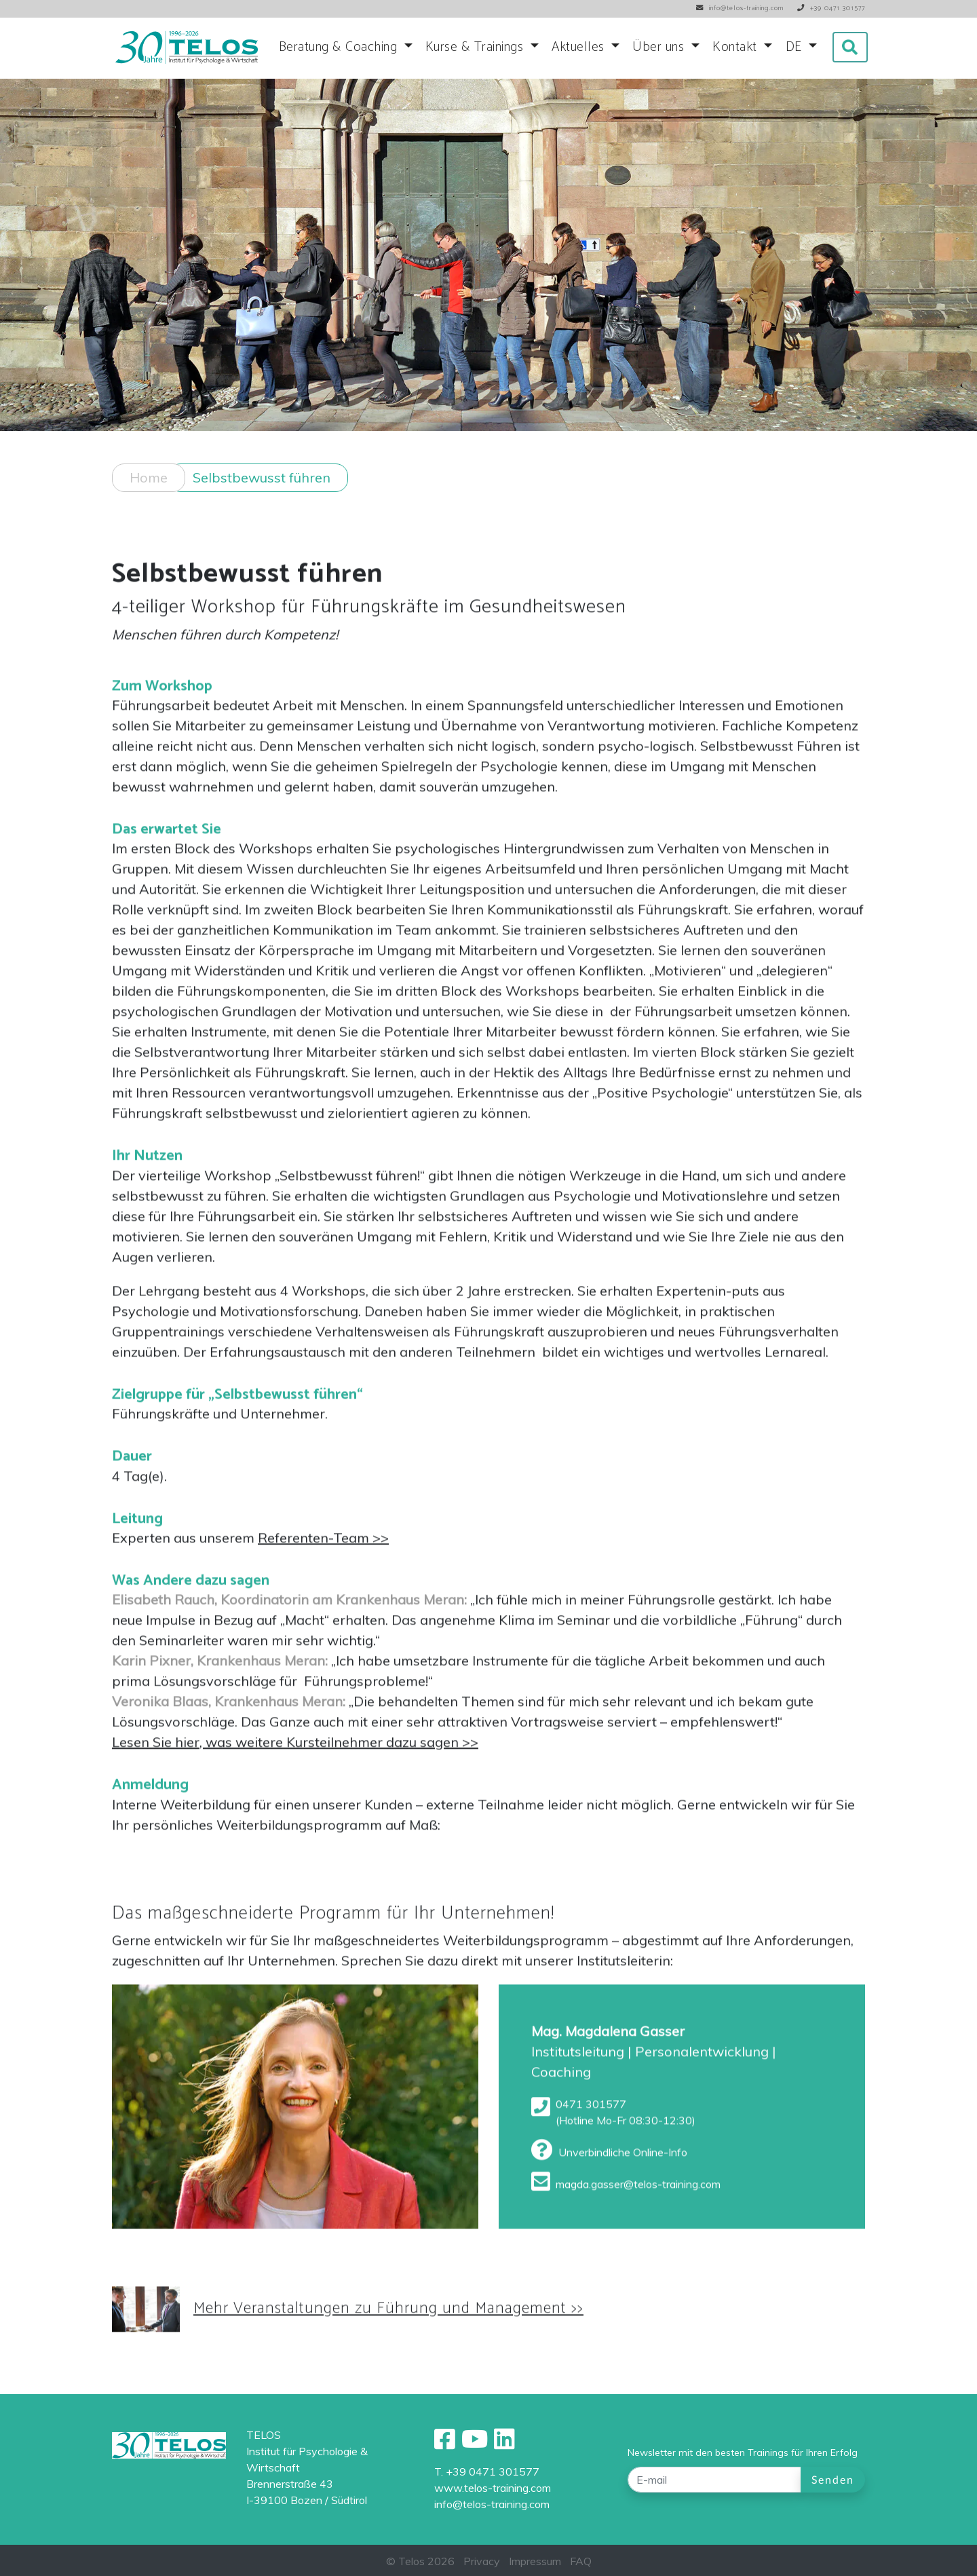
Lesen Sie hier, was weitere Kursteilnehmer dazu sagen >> (295, 1750)
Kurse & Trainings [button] (476, 47)
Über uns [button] (660, 47)
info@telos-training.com (492, 2504)
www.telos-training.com (492, 2488)
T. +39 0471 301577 (486, 2471)
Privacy (481, 2561)
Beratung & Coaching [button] (340, 47)
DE (796, 47)
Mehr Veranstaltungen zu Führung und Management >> (388, 2317)
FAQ (581, 2561)
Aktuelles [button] (580, 47)
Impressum (535, 2561)
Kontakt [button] (736, 47)
